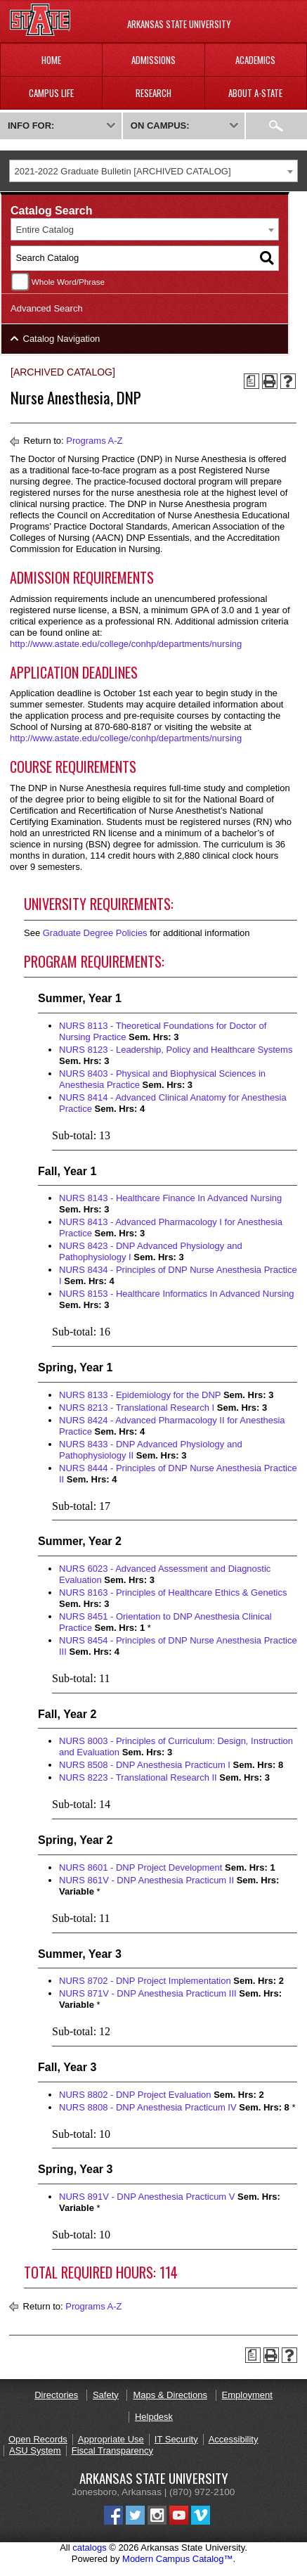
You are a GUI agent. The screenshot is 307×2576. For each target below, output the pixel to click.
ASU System (35, 2450)
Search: (276, 126)
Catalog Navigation (61, 338)
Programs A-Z (94, 440)
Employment (247, 2395)
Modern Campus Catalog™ (177, 2558)
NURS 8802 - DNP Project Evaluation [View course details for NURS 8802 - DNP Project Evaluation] (135, 2094)
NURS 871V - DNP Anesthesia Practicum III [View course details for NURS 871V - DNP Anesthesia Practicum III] (148, 1993)
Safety (106, 2395)
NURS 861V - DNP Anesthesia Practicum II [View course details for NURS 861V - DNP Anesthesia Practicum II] (146, 1880)
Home (51, 60)
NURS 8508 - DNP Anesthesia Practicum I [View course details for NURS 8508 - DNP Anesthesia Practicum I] (144, 1765)
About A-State (255, 93)
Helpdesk (154, 2416)
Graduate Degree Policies (95, 933)
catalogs (89, 2547)
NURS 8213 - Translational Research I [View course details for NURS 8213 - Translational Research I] (136, 1407)
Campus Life (51, 93)
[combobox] (153, 171)
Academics (255, 60)
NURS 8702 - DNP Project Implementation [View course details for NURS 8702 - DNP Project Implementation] (145, 1980)
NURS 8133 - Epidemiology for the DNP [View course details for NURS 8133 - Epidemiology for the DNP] (140, 1395)
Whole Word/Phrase (68, 281)
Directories (56, 2395)
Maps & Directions (170, 2395)
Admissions (153, 60)
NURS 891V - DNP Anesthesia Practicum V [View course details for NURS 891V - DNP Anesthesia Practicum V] (147, 2196)
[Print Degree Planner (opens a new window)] (251, 381)
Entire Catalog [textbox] (45, 229)
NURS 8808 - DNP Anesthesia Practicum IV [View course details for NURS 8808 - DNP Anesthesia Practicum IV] (148, 2107)
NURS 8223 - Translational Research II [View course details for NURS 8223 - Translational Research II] (138, 1777)
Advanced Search (47, 308)
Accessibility (234, 2439)
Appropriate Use (111, 2439)
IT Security (176, 2439)
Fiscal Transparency (112, 2450)
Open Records (37, 2439)
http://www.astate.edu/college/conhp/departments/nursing (126, 644)
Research (153, 93)
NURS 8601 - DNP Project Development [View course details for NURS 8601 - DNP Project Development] (140, 1867)
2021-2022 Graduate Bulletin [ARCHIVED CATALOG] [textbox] (123, 171)
